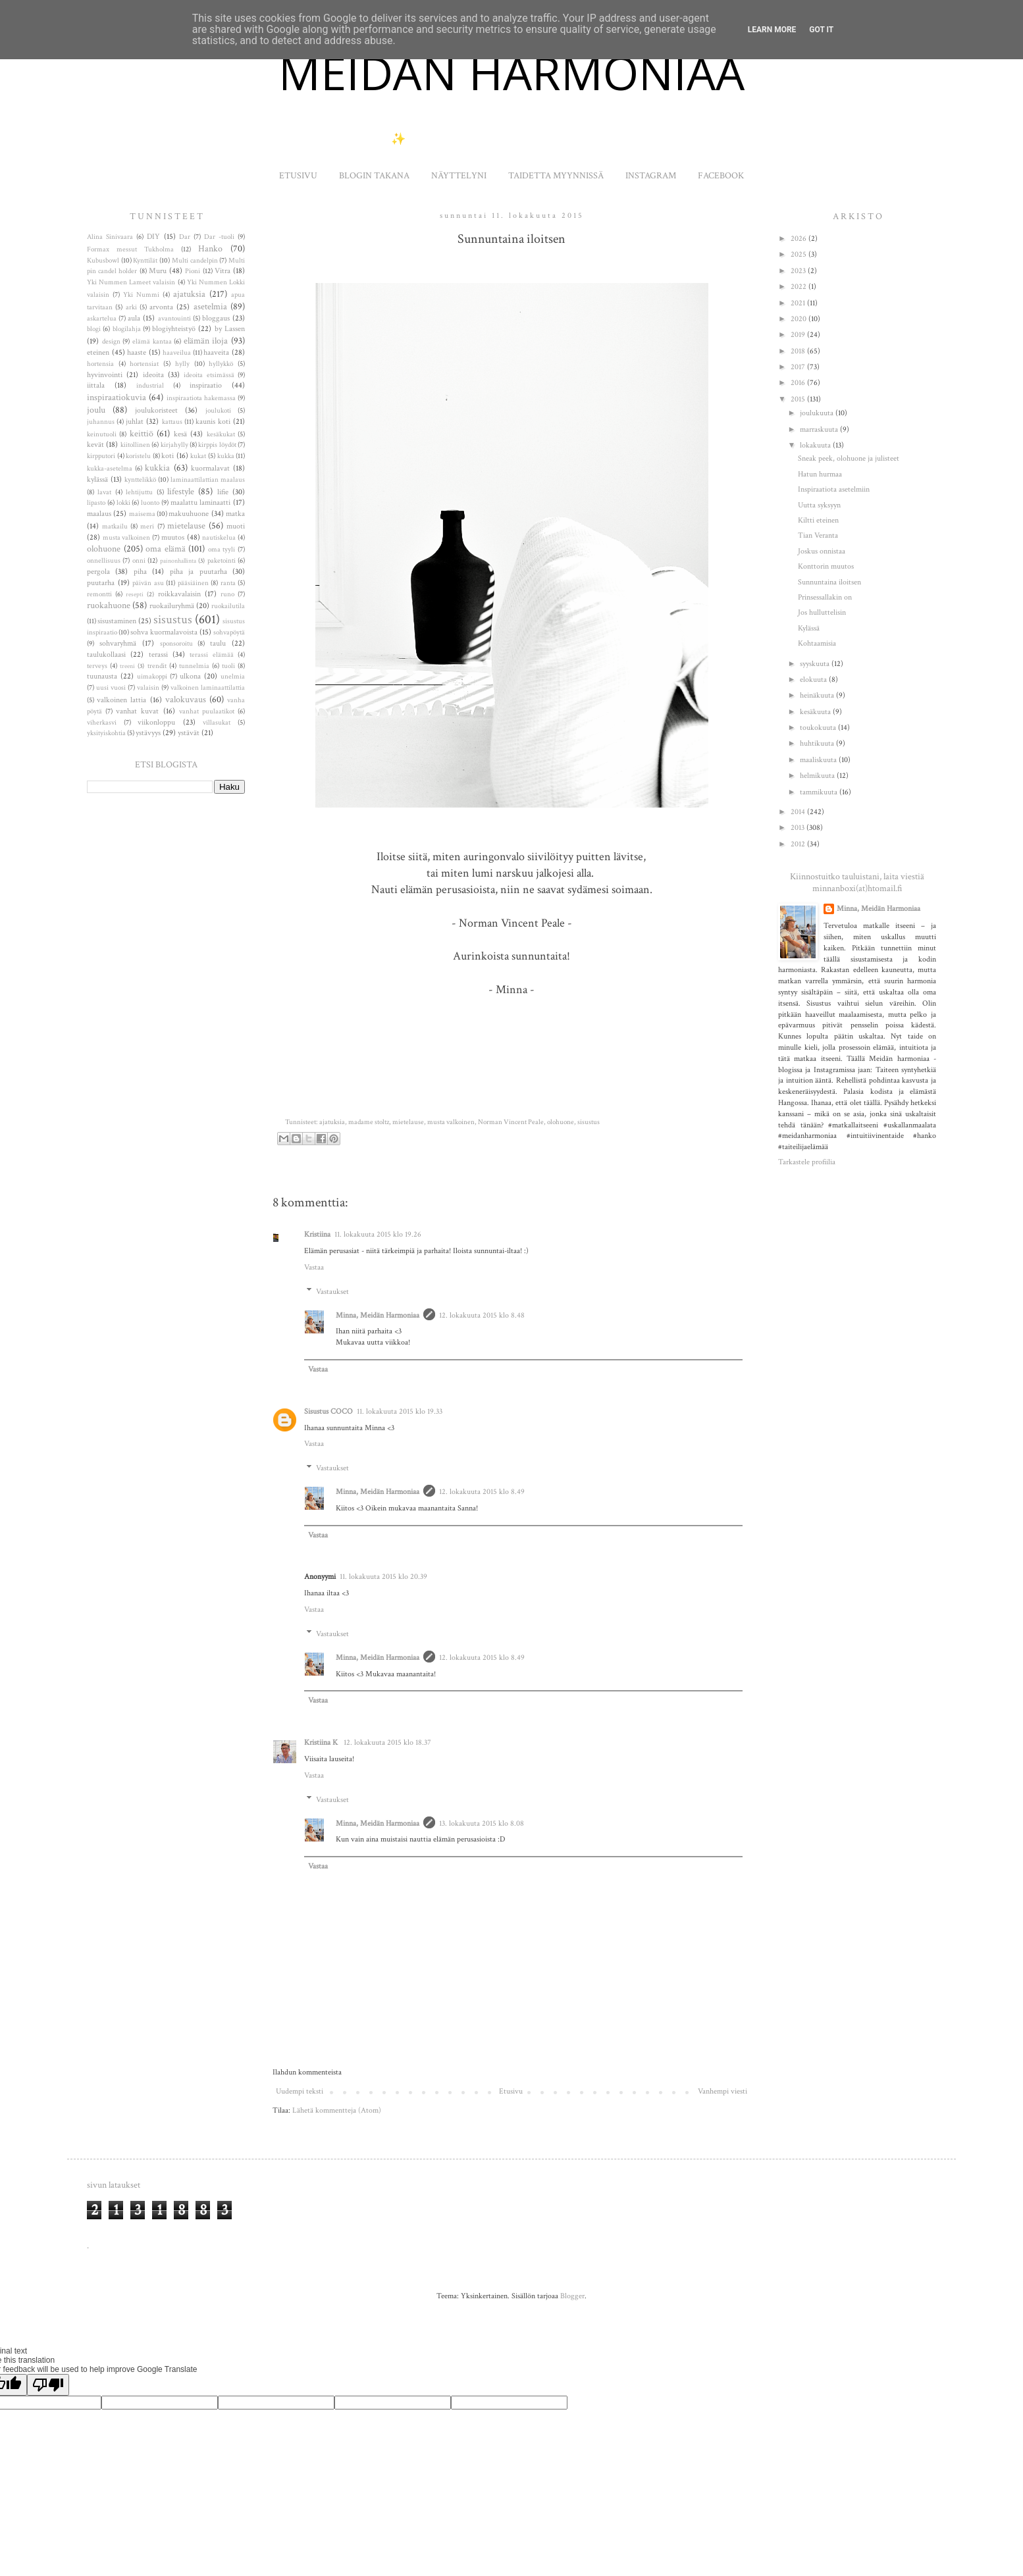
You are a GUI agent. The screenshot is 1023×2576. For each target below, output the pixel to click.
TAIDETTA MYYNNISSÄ (556, 176)
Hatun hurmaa (820, 474)
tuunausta (102, 676)
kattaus (172, 421)
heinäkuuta (818, 695)
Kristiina (317, 1234)
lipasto (96, 502)
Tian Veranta (818, 535)
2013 (798, 828)
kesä (180, 434)
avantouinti (174, 318)
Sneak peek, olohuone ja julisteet (848, 458)
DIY (153, 237)
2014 (799, 812)
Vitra (222, 271)
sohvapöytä (229, 632)
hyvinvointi (104, 375)
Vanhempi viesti (722, 2091)
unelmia (233, 676)
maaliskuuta (819, 760)
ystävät (188, 733)
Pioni (192, 271)
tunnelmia (194, 666)
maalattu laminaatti (200, 502)
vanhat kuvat (137, 711)
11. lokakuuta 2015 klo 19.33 (399, 1411)
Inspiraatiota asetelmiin (834, 489)
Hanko (210, 248)
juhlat (135, 421)
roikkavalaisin (179, 594)
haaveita (216, 352)
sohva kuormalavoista (163, 632)
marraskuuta (820, 429)
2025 (799, 254)
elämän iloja (206, 340)
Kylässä (809, 628)
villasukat (216, 722)
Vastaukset (332, 1292)
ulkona (190, 676)
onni (138, 560)
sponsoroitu (176, 643)
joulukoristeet (156, 410)
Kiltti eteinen (818, 520)
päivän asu (148, 583)
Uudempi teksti (299, 2091)
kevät (95, 445)
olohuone (560, 1122)
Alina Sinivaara (110, 237)
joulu (96, 409)
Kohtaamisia (817, 643)
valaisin (148, 687)
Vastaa (314, 1267)
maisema (142, 514)
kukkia (157, 467)
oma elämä (165, 548)
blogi (94, 329)
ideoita (153, 375)
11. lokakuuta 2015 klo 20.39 (383, 1577)
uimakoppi (152, 676)
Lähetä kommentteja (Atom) (336, 2110)
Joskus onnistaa (821, 551)
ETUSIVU (298, 176)
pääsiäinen (193, 583)
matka (235, 514)
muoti (235, 526)
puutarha (101, 583)
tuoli (228, 666)
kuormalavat (210, 468)
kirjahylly (174, 445)
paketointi (221, 560)
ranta (228, 583)
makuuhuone (189, 514)
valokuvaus (185, 699)
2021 (799, 303)
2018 (799, 351)
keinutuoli (102, 434)
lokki (123, 502)
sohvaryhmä (117, 643)
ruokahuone (108, 605)
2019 (799, 335)
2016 (799, 383)
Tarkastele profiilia (806, 1162)
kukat (198, 456)
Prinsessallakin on (825, 597)
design (111, 341)
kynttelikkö (140, 479)
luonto (150, 502)
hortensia (100, 364)
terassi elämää (211, 654)
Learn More (772, 29)
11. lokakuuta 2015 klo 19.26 (377, 1234)
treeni (127, 666)
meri (147, 526)
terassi (158, 654)
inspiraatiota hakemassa (201, 398)
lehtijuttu (139, 492)
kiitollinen (135, 445)
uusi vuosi (111, 687)
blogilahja (127, 329)
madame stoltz (368, 1122)
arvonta (161, 307)
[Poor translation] (48, 2385)
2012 (799, 844)
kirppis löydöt (217, 445)
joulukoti (218, 410)
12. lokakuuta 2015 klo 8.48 (482, 1315)
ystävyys (148, 733)
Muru (158, 271)
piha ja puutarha (198, 572)
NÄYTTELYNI (458, 176)
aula (134, 318)
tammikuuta (819, 792)
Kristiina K (322, 1742)
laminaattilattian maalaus (207, 479)
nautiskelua (219, 537)
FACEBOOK (721, 176)
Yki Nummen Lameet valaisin (131, 282)
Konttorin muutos (826, 566)
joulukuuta (817, 413)
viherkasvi (102, 722)
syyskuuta (815, 664)
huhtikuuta (818, 743)
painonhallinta (178, 561)
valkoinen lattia (121, 700)
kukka (225, 456)
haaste (136, 352)
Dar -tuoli (219, 237)
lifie (222, 492)
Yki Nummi (141, 294)
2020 (799, 319)
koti (167, 456)
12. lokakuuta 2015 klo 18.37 (387, 1742)
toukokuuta (819, 728)
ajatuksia (332, 1122)
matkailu (115, 526)
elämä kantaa (152, 341)
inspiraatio (206, 385)
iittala (96, 385)
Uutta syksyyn (819, 505)
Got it (821, 29)
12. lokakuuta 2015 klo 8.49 (482, 1492)
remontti (99, 594)
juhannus (101, 421)
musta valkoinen (451, 1122)
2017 (799, 367)
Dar (184, 237)
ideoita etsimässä (209, 375)
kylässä (97, 479)
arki (131, 307)
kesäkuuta (816, 712)
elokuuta (814, 679)
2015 (799, 399)
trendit (157, 666)
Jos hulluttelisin (822, 612)
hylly (182, 364)
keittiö (141, 433)
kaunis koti (213, 421)
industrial (150, 385)
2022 (799, 287)
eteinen (98, 352)
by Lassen (230, 329)
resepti (135, 594)
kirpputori (101, 456)
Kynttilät (145, 260)
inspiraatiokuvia (116, 397)
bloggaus (216, 318)
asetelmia (210, 306)
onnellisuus (103, 560)
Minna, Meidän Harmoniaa (377, 1315)
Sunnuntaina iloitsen (829, 582)
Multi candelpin (195, 260)
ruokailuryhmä (171, 606)
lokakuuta (816, 445)
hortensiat (144, 364)
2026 (799, 239)
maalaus (99, 514)
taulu (218, 643)
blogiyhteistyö (174, 329)
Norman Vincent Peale (511, 1122)
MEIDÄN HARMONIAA (511, 72)
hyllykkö (221, 364)
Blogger (572, 2296)
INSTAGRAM (650, 176)
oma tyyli (222, 549)
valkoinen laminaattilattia (207, 687)
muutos (172, 537)
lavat (104, 492)
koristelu (138, 456)
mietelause (408, 1122)
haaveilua (177, 352)
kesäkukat (221, 434)
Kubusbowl (103, 260)
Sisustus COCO (328, 1411)
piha (140, 572)
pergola (98, 572)
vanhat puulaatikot (206, 711)
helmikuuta (818, 776)
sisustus (588, 1122)
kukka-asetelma (109, 468)
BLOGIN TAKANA (374, 176)
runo (227, 594)
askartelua (102, 318)
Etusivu (511, 2091)
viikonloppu (156, 722)
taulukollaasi (106, 654)
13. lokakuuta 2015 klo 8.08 (481, 1823)
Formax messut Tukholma (130, 249)
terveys (97, 666)
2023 (799, 271)
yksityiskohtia (106, 733)
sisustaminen (116, 621)
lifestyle (180, 491)
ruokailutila (228, 606)
